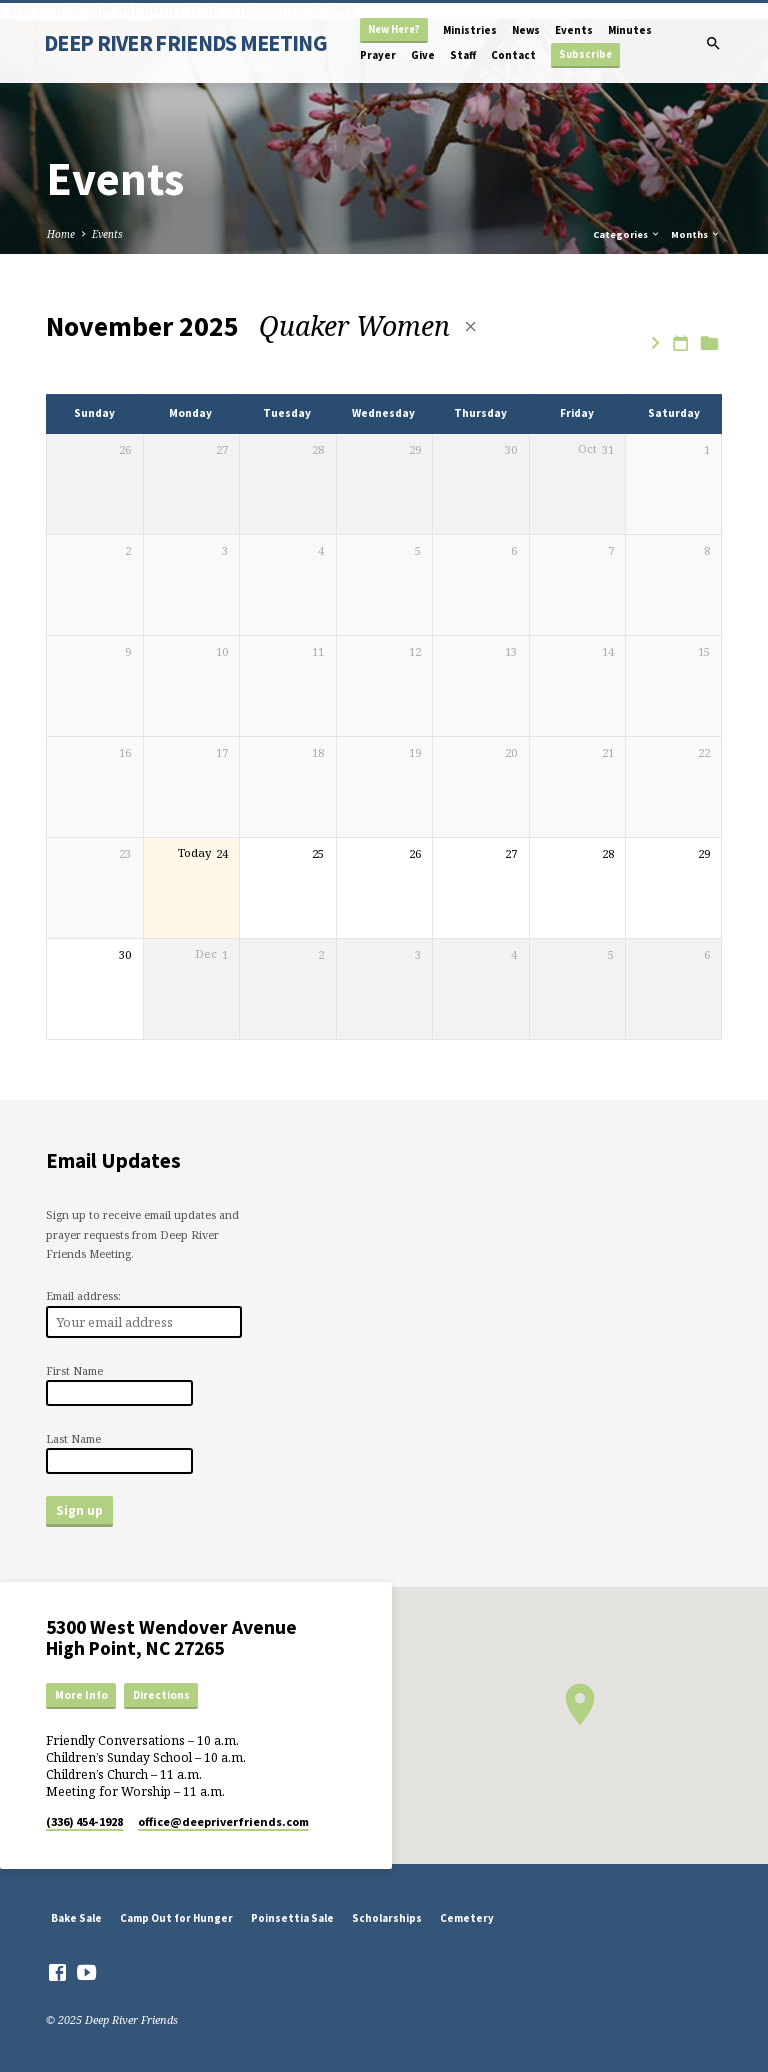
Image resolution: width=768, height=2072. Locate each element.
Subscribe (585, 54)
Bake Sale (76, 1918)
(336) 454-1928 (84, 1821)
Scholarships (387, 1918)
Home (61, 234)
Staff (463, 55)
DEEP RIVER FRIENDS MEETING (185, 43)
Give (423, 55)
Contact (513, 55)
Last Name (73, 1438)
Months (696, 234)
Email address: (83, 1295)
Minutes (630, 30)
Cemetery (467, 1918)
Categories (627, 234)
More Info (81, 1695)
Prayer (378, 55)
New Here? (394, 29)
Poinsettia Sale (292, 1918)
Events (574, 30)
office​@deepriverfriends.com (223, 1821)
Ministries (470, 30)
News (526, 30)
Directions (161, 1695)
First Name (74, 1370)
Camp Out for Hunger (176, 1918)
